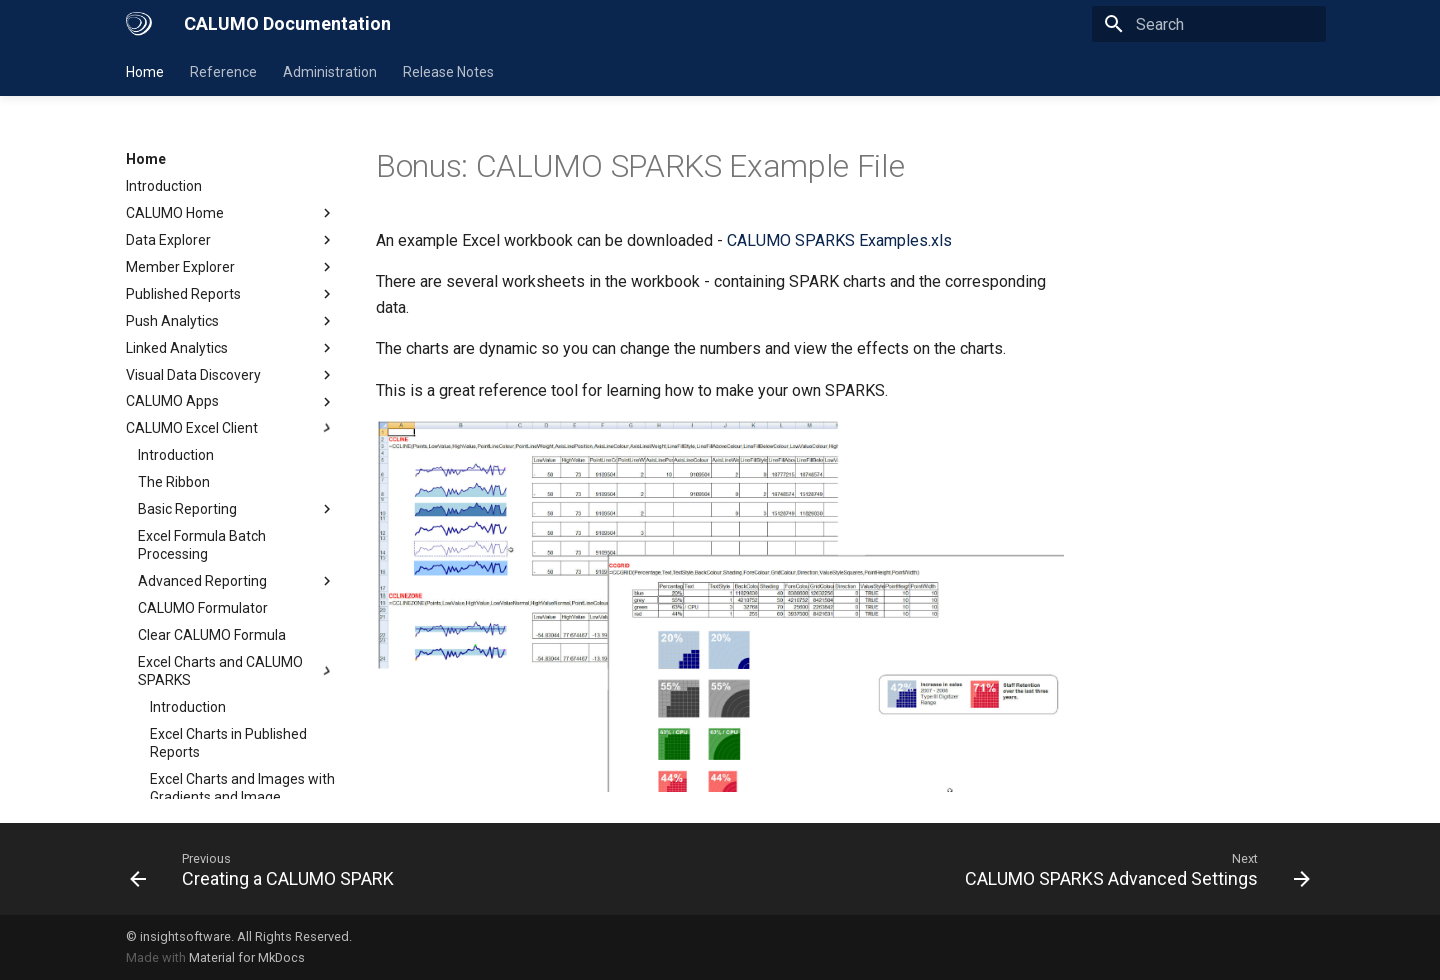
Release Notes (448, 72)
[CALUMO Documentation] (139, 24)
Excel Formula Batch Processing (202, 545)
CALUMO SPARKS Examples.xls (839, 240)
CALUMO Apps (231, 402)
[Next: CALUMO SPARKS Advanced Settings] (1133, 869)
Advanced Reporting (237, 581)
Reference (223, 72)
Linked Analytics (231, 348)
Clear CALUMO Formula (212, 635)
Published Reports (231, 294)
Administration (330, 72)
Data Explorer (231, 240)
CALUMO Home (231, 213)
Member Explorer (231, 267)
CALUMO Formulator (203, 608)
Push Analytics (231, 321)
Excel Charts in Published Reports (228, 743)
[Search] (1209, 24)
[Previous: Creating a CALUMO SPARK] (266, 869)
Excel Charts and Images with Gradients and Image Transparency (242, 797)
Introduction (164, 186)
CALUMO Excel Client (231, 428)
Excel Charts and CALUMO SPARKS (237, 671)
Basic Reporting (237, 509)
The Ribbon (174, 482)
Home (145, 72)
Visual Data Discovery (231, 375)
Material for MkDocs (247, 957)
